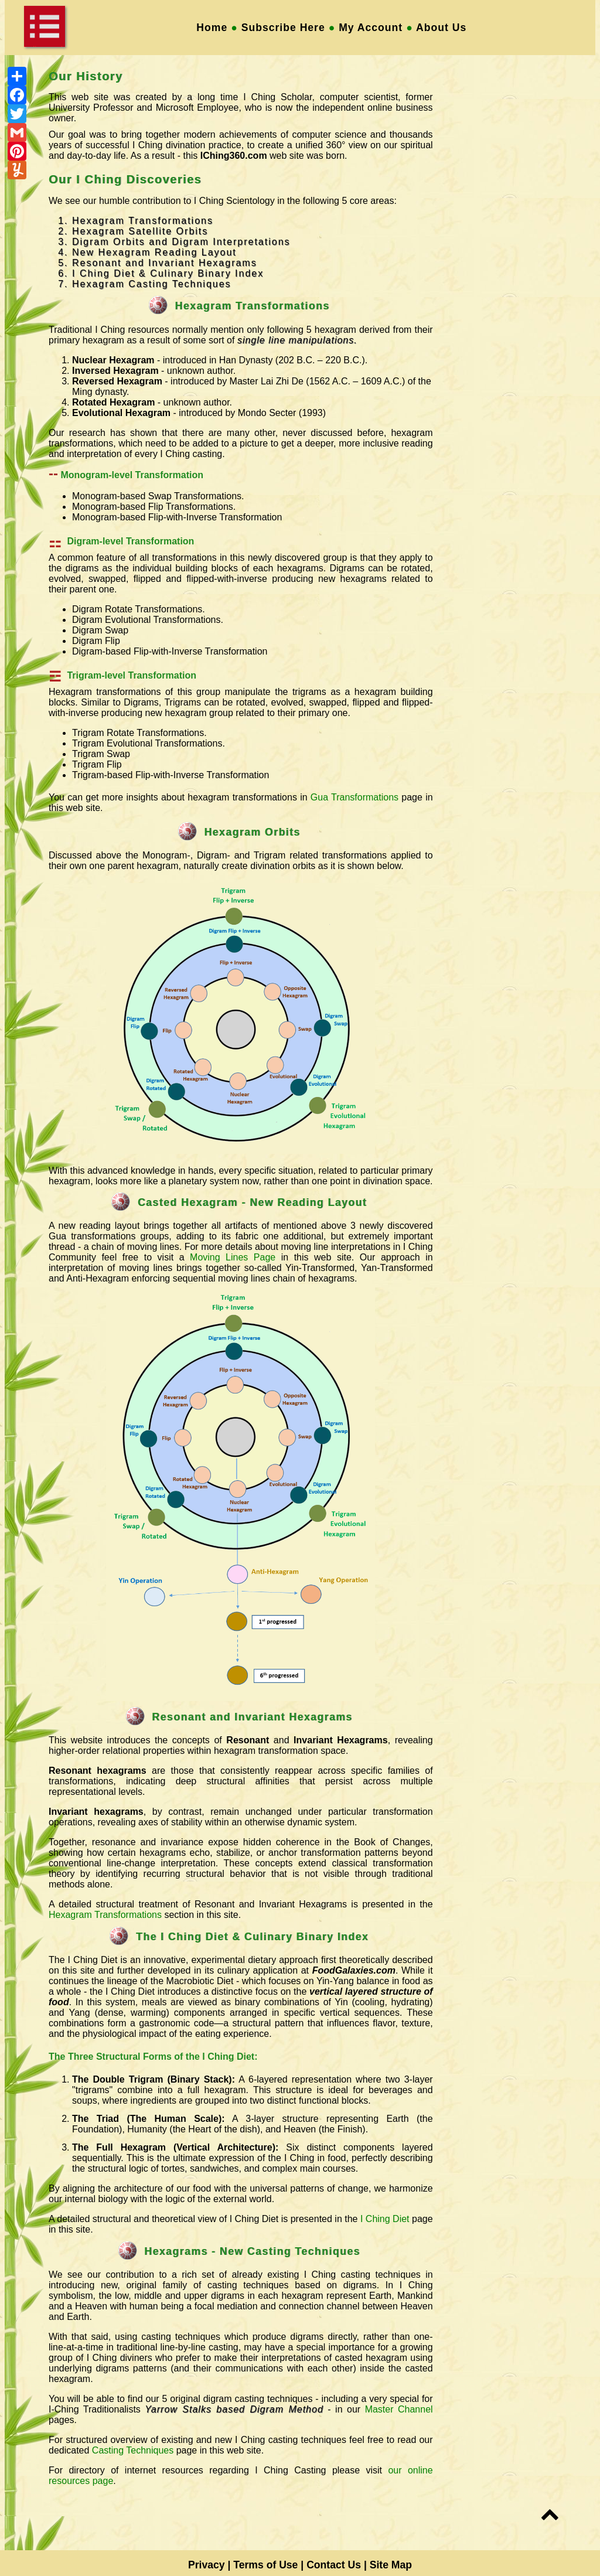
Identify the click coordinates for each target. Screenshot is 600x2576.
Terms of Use (265, 2565)
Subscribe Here (283, 27)
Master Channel (399, 2409)
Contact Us (333, 2565)
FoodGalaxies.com (354, 1970)
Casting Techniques (132, 2450)
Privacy (206, 2565)
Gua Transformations (354, 797)
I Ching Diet (385, 2219)
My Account (371, 27)
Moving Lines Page (232, 1257)
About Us (446, 27)
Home (211, 27)
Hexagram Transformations (105, 1915)
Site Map (391, 2565)
